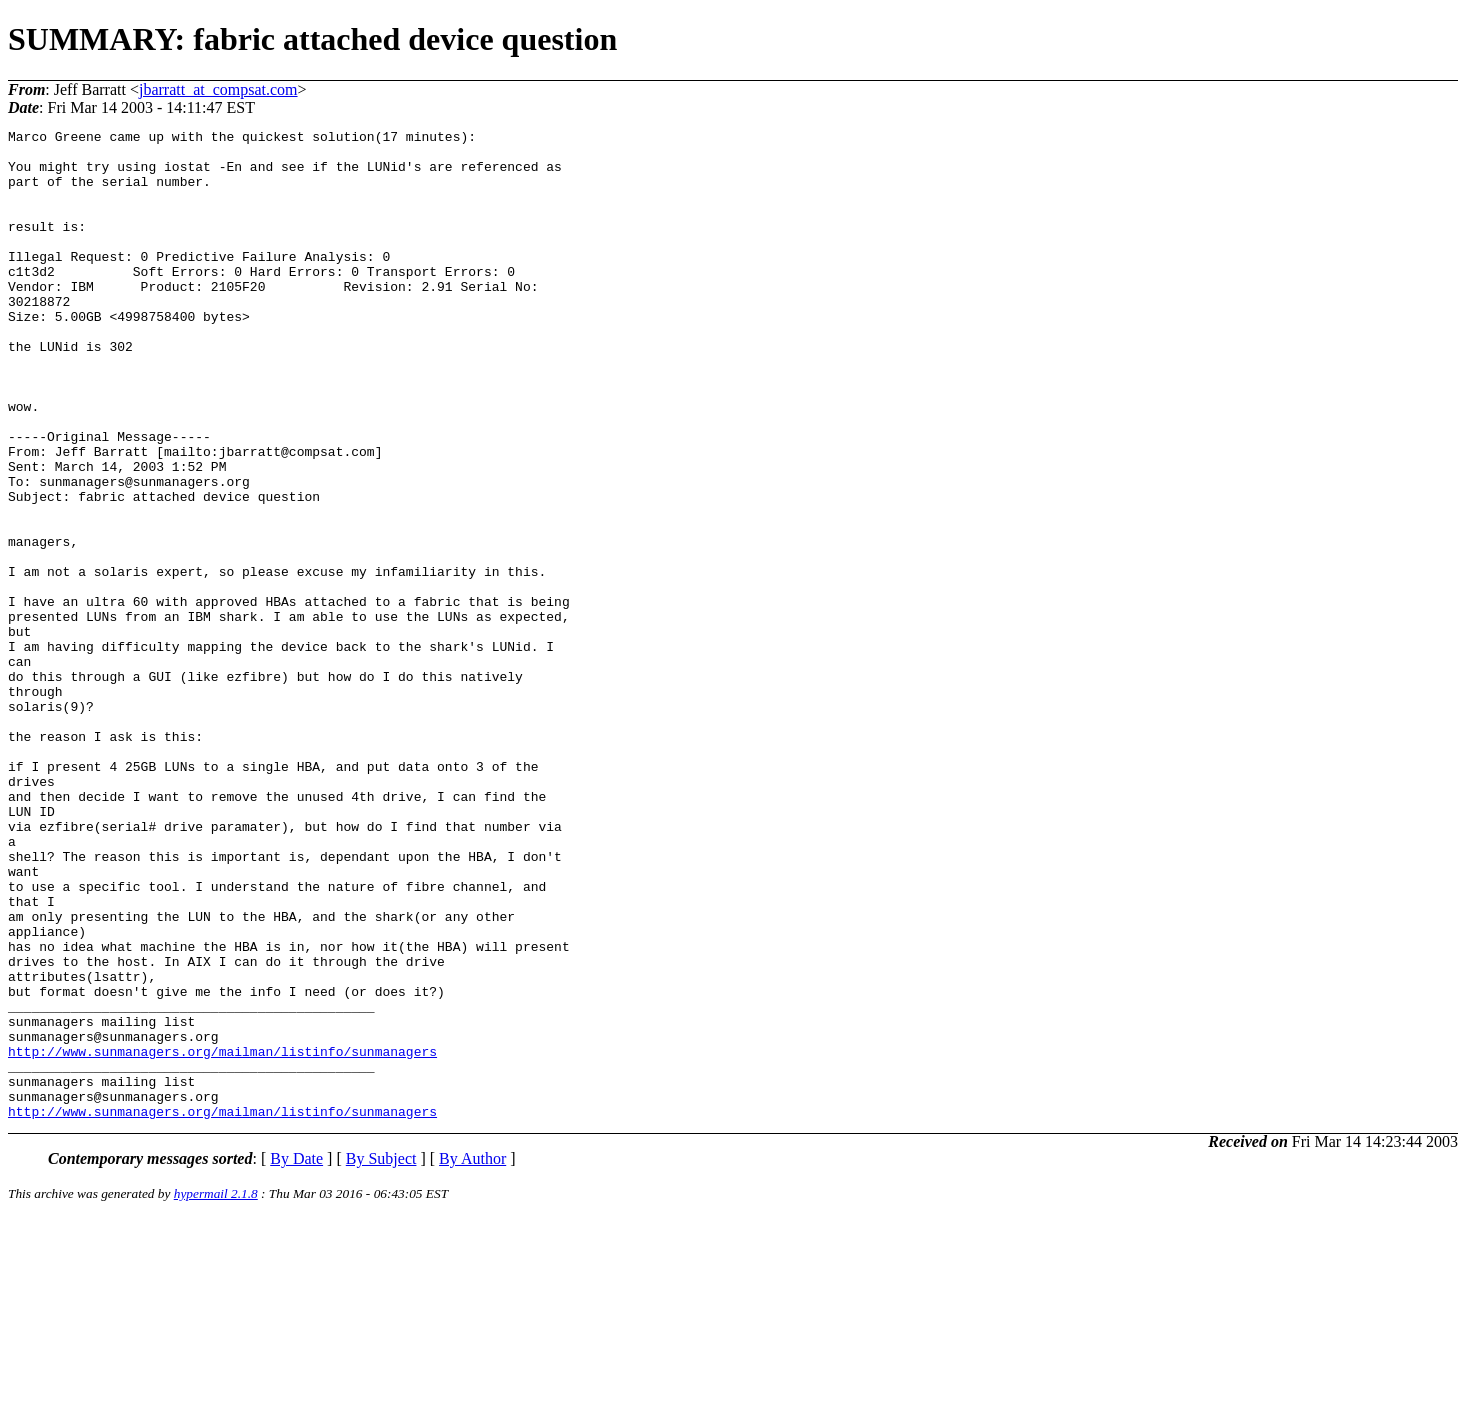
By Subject (381, 1356)
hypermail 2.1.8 (216, 1391)
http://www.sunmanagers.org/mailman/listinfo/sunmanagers (222, 1237)
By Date (296, 1356)
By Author (472, 1356)
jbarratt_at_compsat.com (218, 89)
